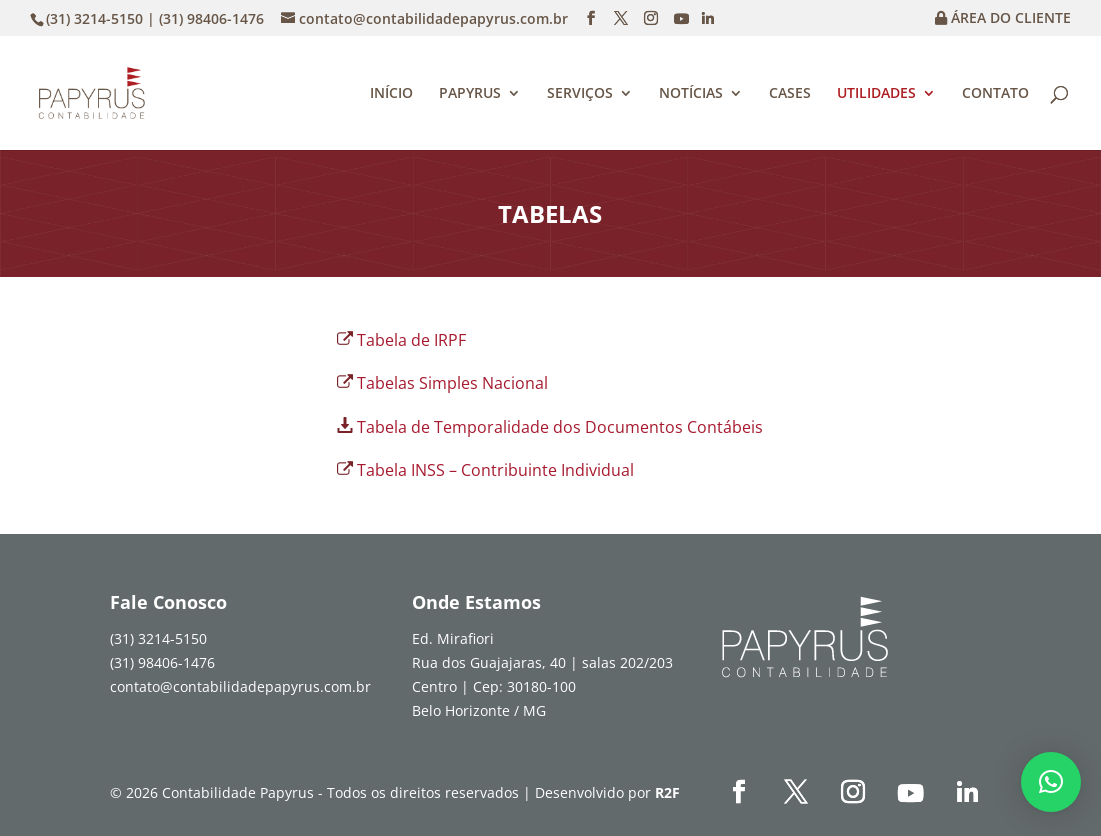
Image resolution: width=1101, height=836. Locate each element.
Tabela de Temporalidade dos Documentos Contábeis (560, 427)
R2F (667, 792)
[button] (1051, 782)
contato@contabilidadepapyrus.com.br (240, 686)
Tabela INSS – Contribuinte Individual (495, 470)
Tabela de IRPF (411, 340)
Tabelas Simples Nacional (452, 383)
